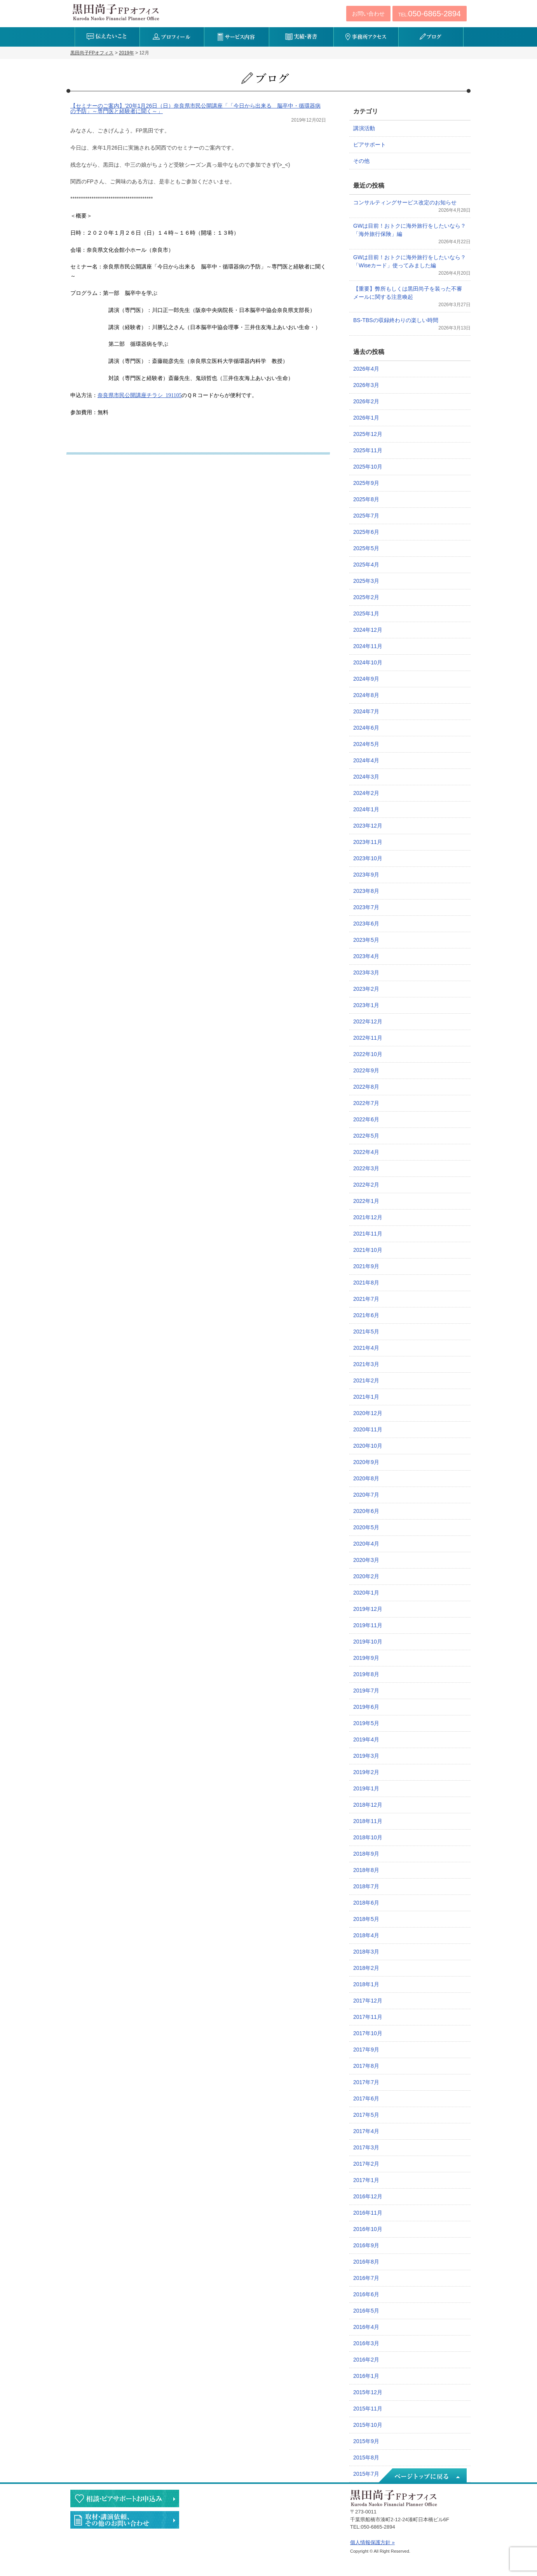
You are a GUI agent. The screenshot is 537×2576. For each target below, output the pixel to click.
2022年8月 (366, 1087)
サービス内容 (236, 37)
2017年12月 (367, 2000)
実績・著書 (301, 37)
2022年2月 (366, 1185)
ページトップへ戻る (422, 2476)
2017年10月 (367, 2033)
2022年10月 (367, 1054)
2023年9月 (366, 874)
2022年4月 (366, 1152)
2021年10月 (367, 1250)
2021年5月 (366, 1331)
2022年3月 (366, 1168)
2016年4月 (366, 2327)
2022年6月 (366, 1119)
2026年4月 (366, 369)
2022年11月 (367, 1038)
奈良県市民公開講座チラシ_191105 (139, 395)
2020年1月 (366, 1593)
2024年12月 (367, 630)
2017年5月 (366, 2115)
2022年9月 (366, 1070)
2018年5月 (366, 1919)
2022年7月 (366, 1103)
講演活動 (364, 128)
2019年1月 (366, 1788)
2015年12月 (367, 2392)
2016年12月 (367, 2196)
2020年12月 (367, 1413)
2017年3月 (366, 2147)
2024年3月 (366, 777)
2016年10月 (367, 2229)
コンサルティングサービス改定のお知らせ (405, 202)
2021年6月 (366, 1315)
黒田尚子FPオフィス (115, 12)
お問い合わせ (368, 13)
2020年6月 (366, 1511)
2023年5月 (366, 940)
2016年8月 (366, 2262)
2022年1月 (366, 1201)
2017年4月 (366, 2131)
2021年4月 (366, 1348)
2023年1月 (366, 1005)
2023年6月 (366, 923)
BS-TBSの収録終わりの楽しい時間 (395, 320)
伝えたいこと (107, 37)
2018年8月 (366, 1870)
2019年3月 (366, 1756)
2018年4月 (366, 1935)
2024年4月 (366, 760)
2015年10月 (367, 2425)
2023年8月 (366, 891)
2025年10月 (367, 467)
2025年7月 (366, 515)
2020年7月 (366, 1495)
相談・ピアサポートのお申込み (124, 2498)
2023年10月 (367, 858)
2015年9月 (366, 2441)
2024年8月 (366, 695)
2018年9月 (366, 1854)
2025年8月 (366, 499)
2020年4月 (366, 1544)
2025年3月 (366, 581)
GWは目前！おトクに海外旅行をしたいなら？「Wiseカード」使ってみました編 (409, 261)
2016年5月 (366, 2311)
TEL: (429, 13)
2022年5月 (366, 1136)
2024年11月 (367, 646)
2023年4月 (366, 956)
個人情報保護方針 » (372, 2542)
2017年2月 (366, 2164)
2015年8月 (366, 2457)
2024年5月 (366, 744)
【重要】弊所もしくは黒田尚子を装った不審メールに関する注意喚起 (407, 293)
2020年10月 (367, 1446)
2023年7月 (366, 907)
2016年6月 (366, 2294)
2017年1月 (366, 2180)
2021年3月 (366, 1364)
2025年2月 (366, 597)
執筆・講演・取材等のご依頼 (124, 2520)
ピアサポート (369, 144)
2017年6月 (366, 2098)
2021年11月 (367, 1233)
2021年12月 (367, 1217)
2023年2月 (366, 989)
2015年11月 (367, 2408)
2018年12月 (367, 1805)
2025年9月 (366, 483)
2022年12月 (367, 1021)
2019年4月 (366, 1739)
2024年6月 (366, 728)
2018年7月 (366, 1886)
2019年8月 (366, 1674)
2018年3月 (366, 1952)
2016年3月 (366, 2343)
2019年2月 (366, 1772)
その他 (361, 161)
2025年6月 (366, 532)
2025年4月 (366, 564)
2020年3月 (366, 1560)
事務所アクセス (366, 37)
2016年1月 (366, 2376)
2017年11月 (367, 2017)
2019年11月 (367, 1625)
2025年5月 (366, 548)
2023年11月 (367, 842)
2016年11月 (367, 2213)
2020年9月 (366, 1462)
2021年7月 (366, 1299)
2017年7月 (366, 2082)
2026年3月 (366, 385)
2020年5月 (366, 1527)
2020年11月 (367, 1429)
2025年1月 (366, 613)
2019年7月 (366, 1690)
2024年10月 (367, 662)
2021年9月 (366, 1266)
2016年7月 (366, 2278)
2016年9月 (366, 2245)
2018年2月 (366, 1968)
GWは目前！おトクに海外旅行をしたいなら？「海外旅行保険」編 (409, 230)
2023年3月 (366, 972)
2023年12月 (367, 826)
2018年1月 (366, 1984)
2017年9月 (366, 2049)
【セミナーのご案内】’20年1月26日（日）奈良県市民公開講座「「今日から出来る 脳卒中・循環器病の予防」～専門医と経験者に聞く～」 (195, 108)
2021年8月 (366, 1282)
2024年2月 (366, 793)
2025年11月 (367, 450)
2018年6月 (366, 1903)
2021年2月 (366, 1380)
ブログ (431, 37)
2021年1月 (366, 1397)
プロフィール (172, 37)
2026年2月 (366, 401)
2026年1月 (366, 418)
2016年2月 (366, 2359)
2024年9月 (366, 679)
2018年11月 (367, 1821)
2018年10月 (367, 1837)
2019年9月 (366, 1658)
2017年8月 (366, 2066)
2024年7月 (366, 711)
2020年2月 (366, 1576)
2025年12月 (367, 434)
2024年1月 (366, 809)
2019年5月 (366, 1723)
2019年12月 (367, 1609)
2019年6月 (366, 1707)
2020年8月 (366, 1478)
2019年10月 (367, 1641)
